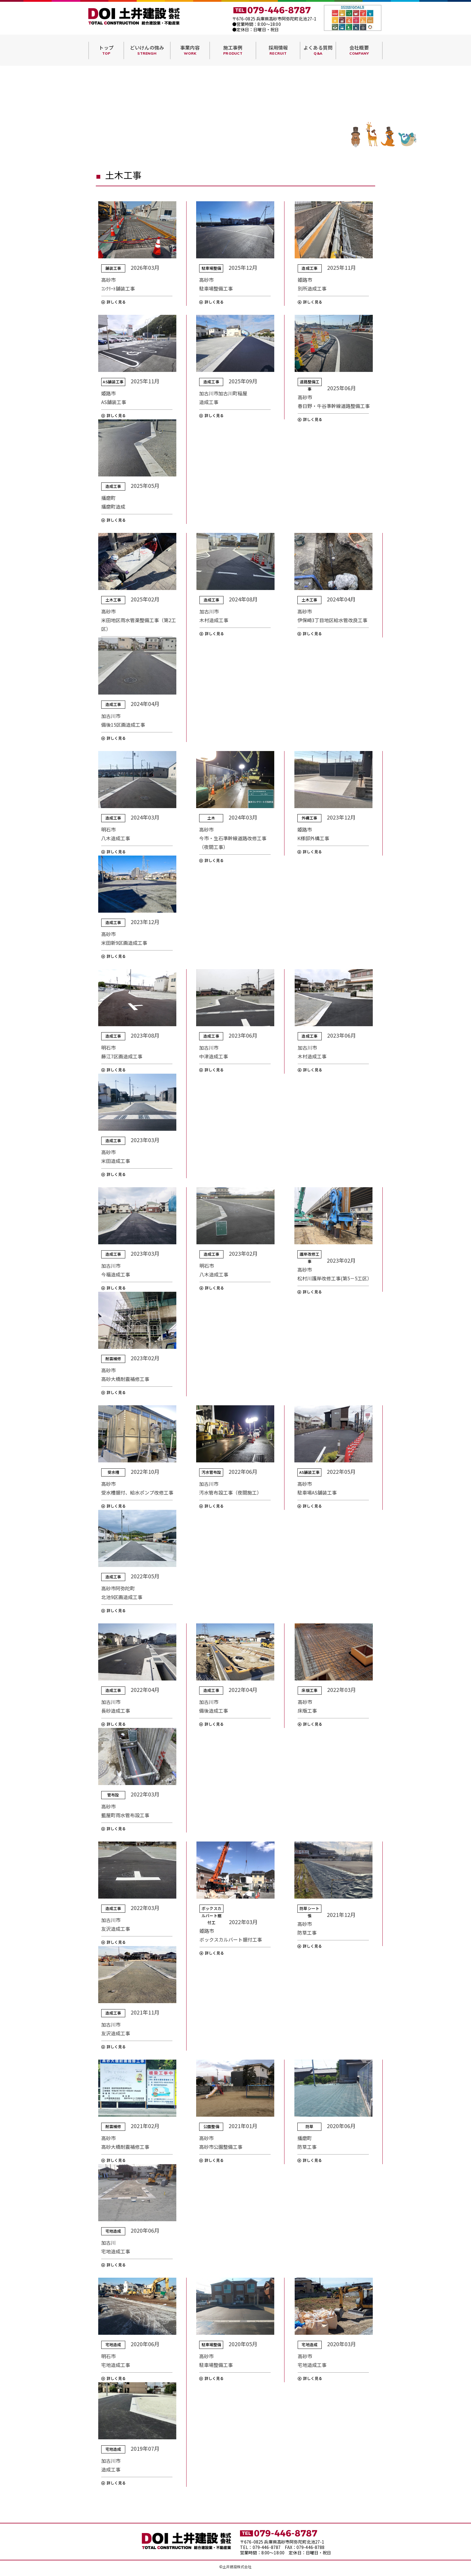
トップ (106, 50)
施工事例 (233, 50)
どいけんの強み (147, 50)
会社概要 (359, 50)
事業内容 (190, 50)
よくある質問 (317, 50)
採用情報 (278, 50)
